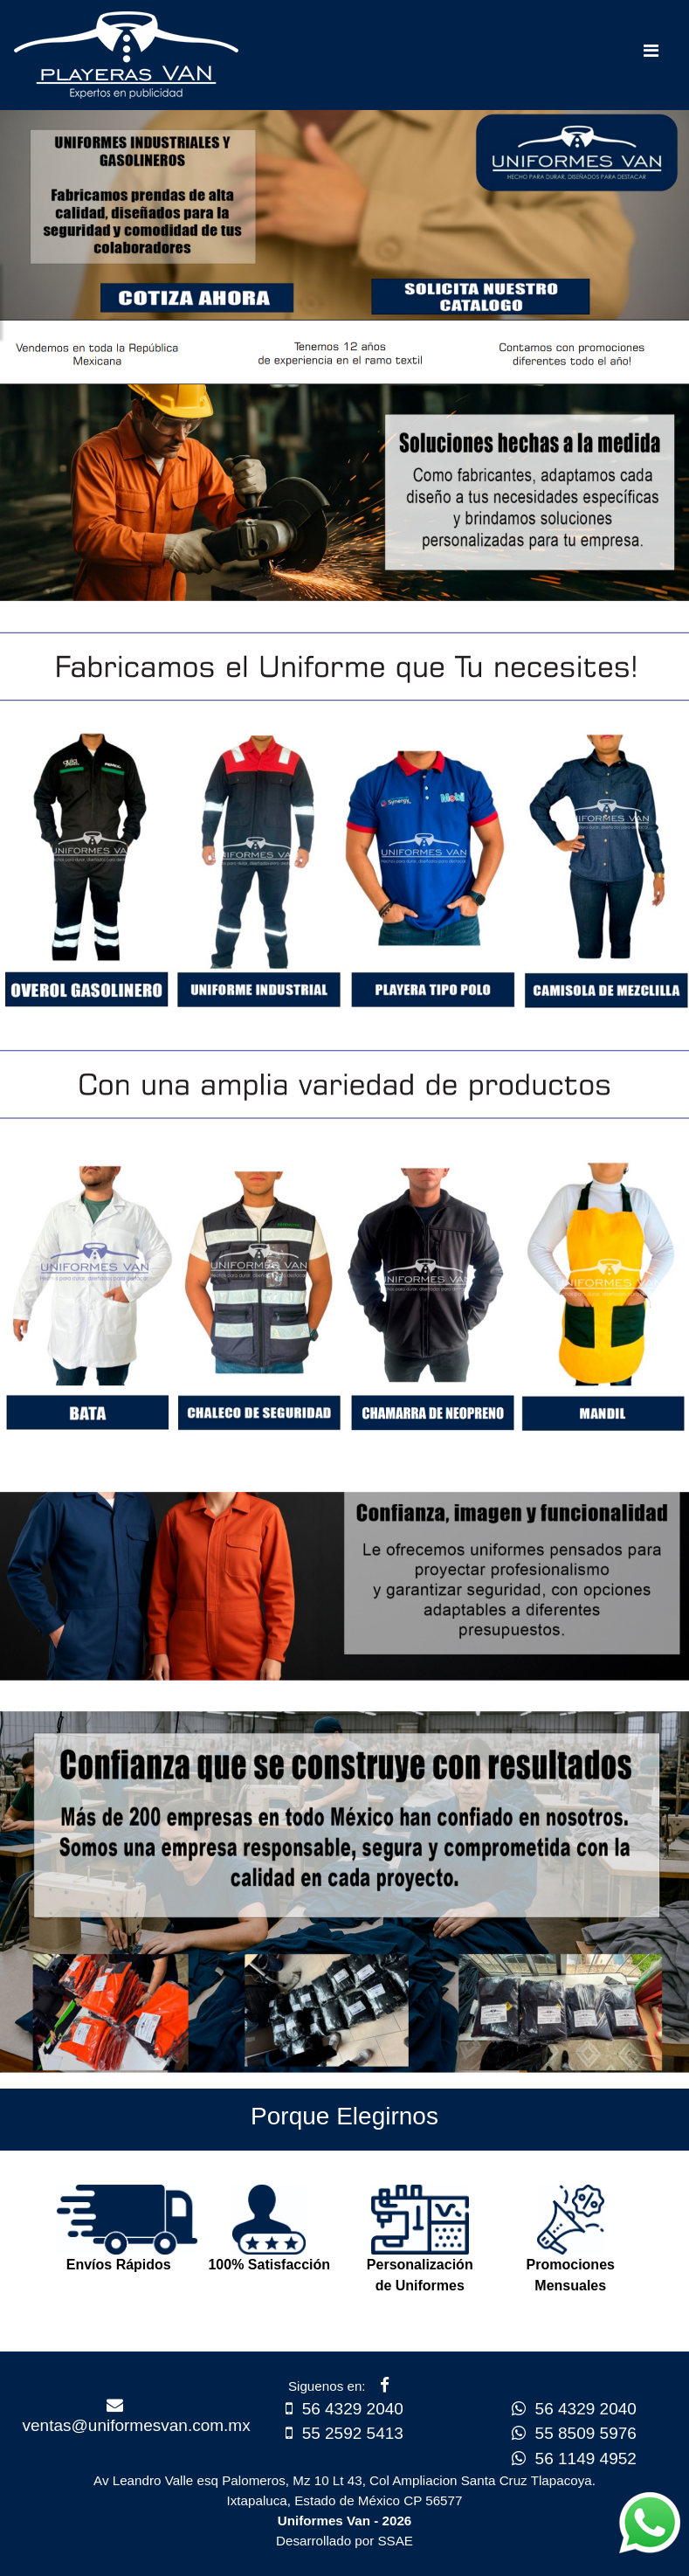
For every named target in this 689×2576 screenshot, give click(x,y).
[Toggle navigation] (650, 55)
